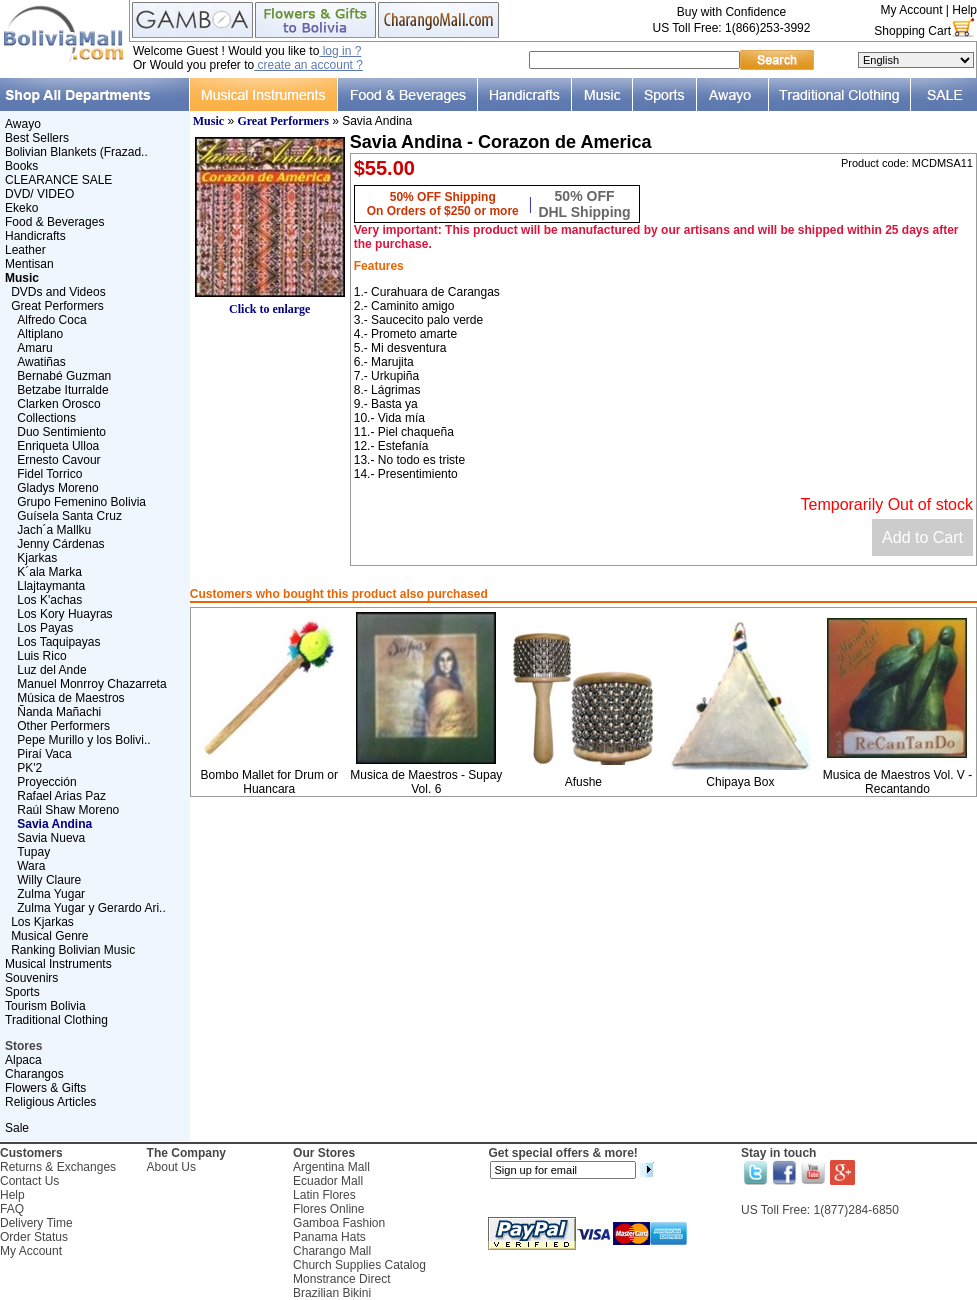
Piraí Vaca (44, 754)
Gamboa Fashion (339, 1223)
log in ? (340, 51)
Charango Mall (332, 1251)
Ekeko (21, 208)
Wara (31, 866)
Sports (22, 992)
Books (21, 166)
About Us (171, 1167)
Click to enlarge (270, 303)
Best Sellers (37, 138)
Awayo (23, 124)
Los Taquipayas (58, 642)
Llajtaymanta (51, 586)
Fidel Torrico (49, 474)
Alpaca (23, 1060)
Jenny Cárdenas (60, 544)
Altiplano (40, 334)
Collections (46, 418)
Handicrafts (35, 236)
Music (208, 121)
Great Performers (57, 306)
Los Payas (45, 628)
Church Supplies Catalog (359, 1265)
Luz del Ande (51, 670)
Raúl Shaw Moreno (68, 810)
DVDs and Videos (58, 292)
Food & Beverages (54, 222)
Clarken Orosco (58, 404)
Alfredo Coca (51, 320)
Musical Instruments (58, 964)
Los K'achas (49, 600)
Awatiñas (41, 362)
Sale (17, 1128)
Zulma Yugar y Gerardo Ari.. (91, 908)
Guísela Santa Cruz (69, 516)
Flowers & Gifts (45, 1088)
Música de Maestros (70, 698)
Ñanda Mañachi (59, 712)
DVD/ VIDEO (39, 194)
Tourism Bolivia (45, 1006)
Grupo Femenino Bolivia (81, 502)
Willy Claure (49, 880)
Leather (25, 250)
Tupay (33, 852)
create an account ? (308, 65)
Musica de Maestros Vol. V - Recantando (897, 782)
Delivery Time (36, 1223)
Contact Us (29, 1181)
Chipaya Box (740, 782)
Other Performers (63, 726)
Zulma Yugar (51, 894)
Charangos (34, 1074)
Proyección (46, 782)
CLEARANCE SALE (58, 180)
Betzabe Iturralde (62, 390)
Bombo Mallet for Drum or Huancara (269, 782)
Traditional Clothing (56, 1020)
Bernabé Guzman (64, 376)
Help (964, 10)
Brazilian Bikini (332, 1293)
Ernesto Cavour (58, 460)
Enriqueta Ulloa (58, 446)
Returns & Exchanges (58, 1167)
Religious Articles (50, 1102)
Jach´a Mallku (54, 530)
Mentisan (29, 264)
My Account (911, 10)
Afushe (583, 782)
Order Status (34, 1237)
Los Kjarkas (42, 922)
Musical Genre (49, 936)
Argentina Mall (331, 1167)
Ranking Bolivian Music (73, 950)
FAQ (12, 1209)
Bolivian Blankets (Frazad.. (76, 152)
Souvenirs (31, 978)
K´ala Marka (49, 572)
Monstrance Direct (341, 1279)
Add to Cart (922, 537)
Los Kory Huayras (64, 614)
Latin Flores (324, 1195)
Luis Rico (41, 656)
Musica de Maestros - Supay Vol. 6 (426, 782)
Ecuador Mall (328, 1181)
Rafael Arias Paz (61, 796)
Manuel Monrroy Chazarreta (91, 684)
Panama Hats (329, 1237)
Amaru (34, 348)
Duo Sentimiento (61, 432)
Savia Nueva (51, 838)
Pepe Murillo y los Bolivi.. (83, 740)
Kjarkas (37, 558)
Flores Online (328, 1209)
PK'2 (29, 768)
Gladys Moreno (57, 488)
